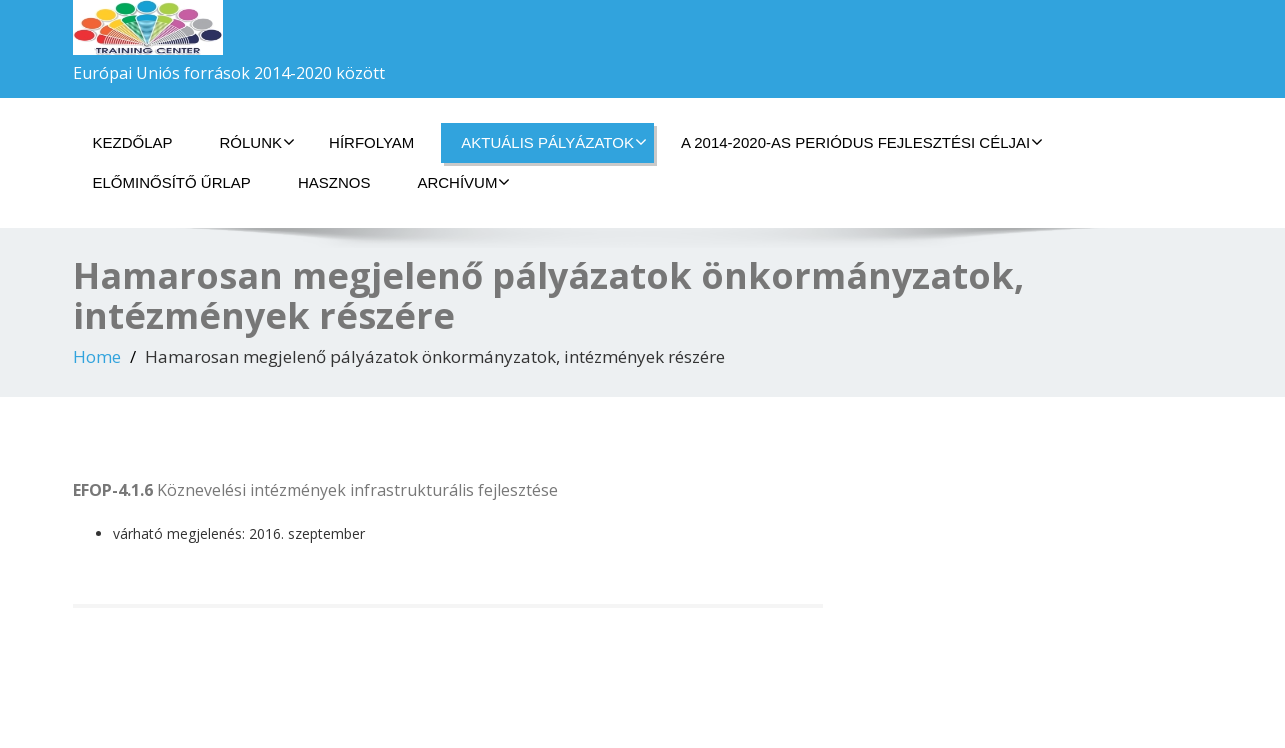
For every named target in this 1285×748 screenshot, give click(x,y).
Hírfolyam (371, 142)
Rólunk (258, 142)
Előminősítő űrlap (172, 182)
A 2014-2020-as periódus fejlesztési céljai (862, 142)
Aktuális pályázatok (554, 142)
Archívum (463, 182)
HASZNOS (334, 182)
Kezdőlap (133, 142)
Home (97, 356)
